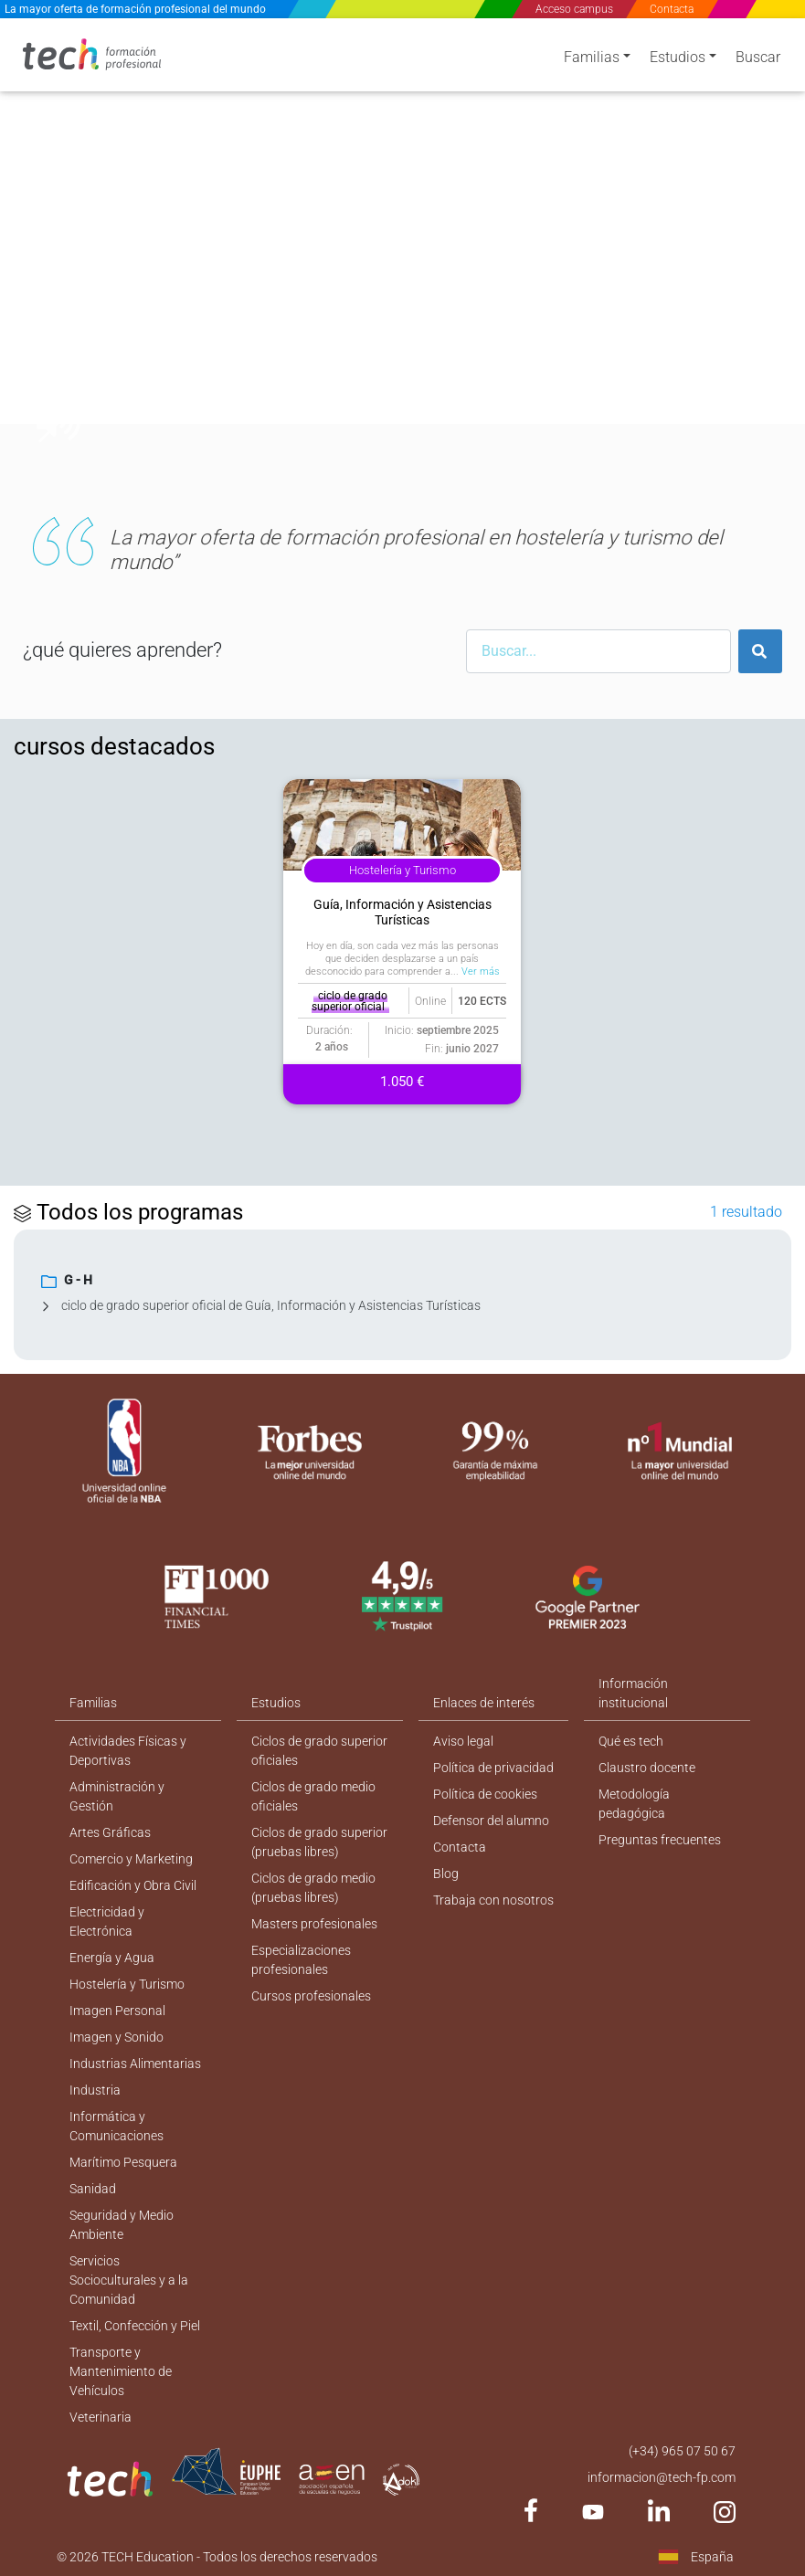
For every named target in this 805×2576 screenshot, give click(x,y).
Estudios (677, 57)
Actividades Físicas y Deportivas (127, 1751)
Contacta (672, 9)
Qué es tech (630, 1741)
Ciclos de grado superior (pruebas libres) (319, 1842)
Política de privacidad (493, 1767)
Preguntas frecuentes (659, 1839)
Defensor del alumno (491, 1820)
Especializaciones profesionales (301, 1960)
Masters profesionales (314, 1923)
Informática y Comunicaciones (116, 2126)
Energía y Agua (111, 1957)
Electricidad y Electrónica (106, 1921)
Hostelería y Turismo (127, 1984)
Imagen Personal (117, 2010)
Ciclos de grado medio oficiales (313, 1796)
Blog (446, 1873)
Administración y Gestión (116, 1796)
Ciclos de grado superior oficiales (319, 1751)
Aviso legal (463, 1741)
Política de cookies (485, 1794)
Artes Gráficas (110, 1832)
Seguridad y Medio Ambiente (121, 2225)
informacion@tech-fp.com (662, 2477)
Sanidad (92, 2188)
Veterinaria (100, 2417)
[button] (45, 245)
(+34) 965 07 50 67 (682, 2451)
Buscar (758, 57)
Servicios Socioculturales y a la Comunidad (128, 2280)
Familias (592, 57)
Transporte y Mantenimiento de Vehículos (120, 2371)
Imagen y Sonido (116, 2037)
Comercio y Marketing (131, 1859)
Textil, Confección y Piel (134, 2325)
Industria (95, 2090)
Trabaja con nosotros (493, 1900)
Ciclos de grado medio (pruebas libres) (313, 1888)
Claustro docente (646, 1767)
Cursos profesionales (311, 1996)
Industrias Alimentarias (135, 2063)
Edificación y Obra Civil (132, 1885)
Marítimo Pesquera (123, 2162)
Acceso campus (574, 9)
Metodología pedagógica (634, 1804)
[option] (402, 244)
